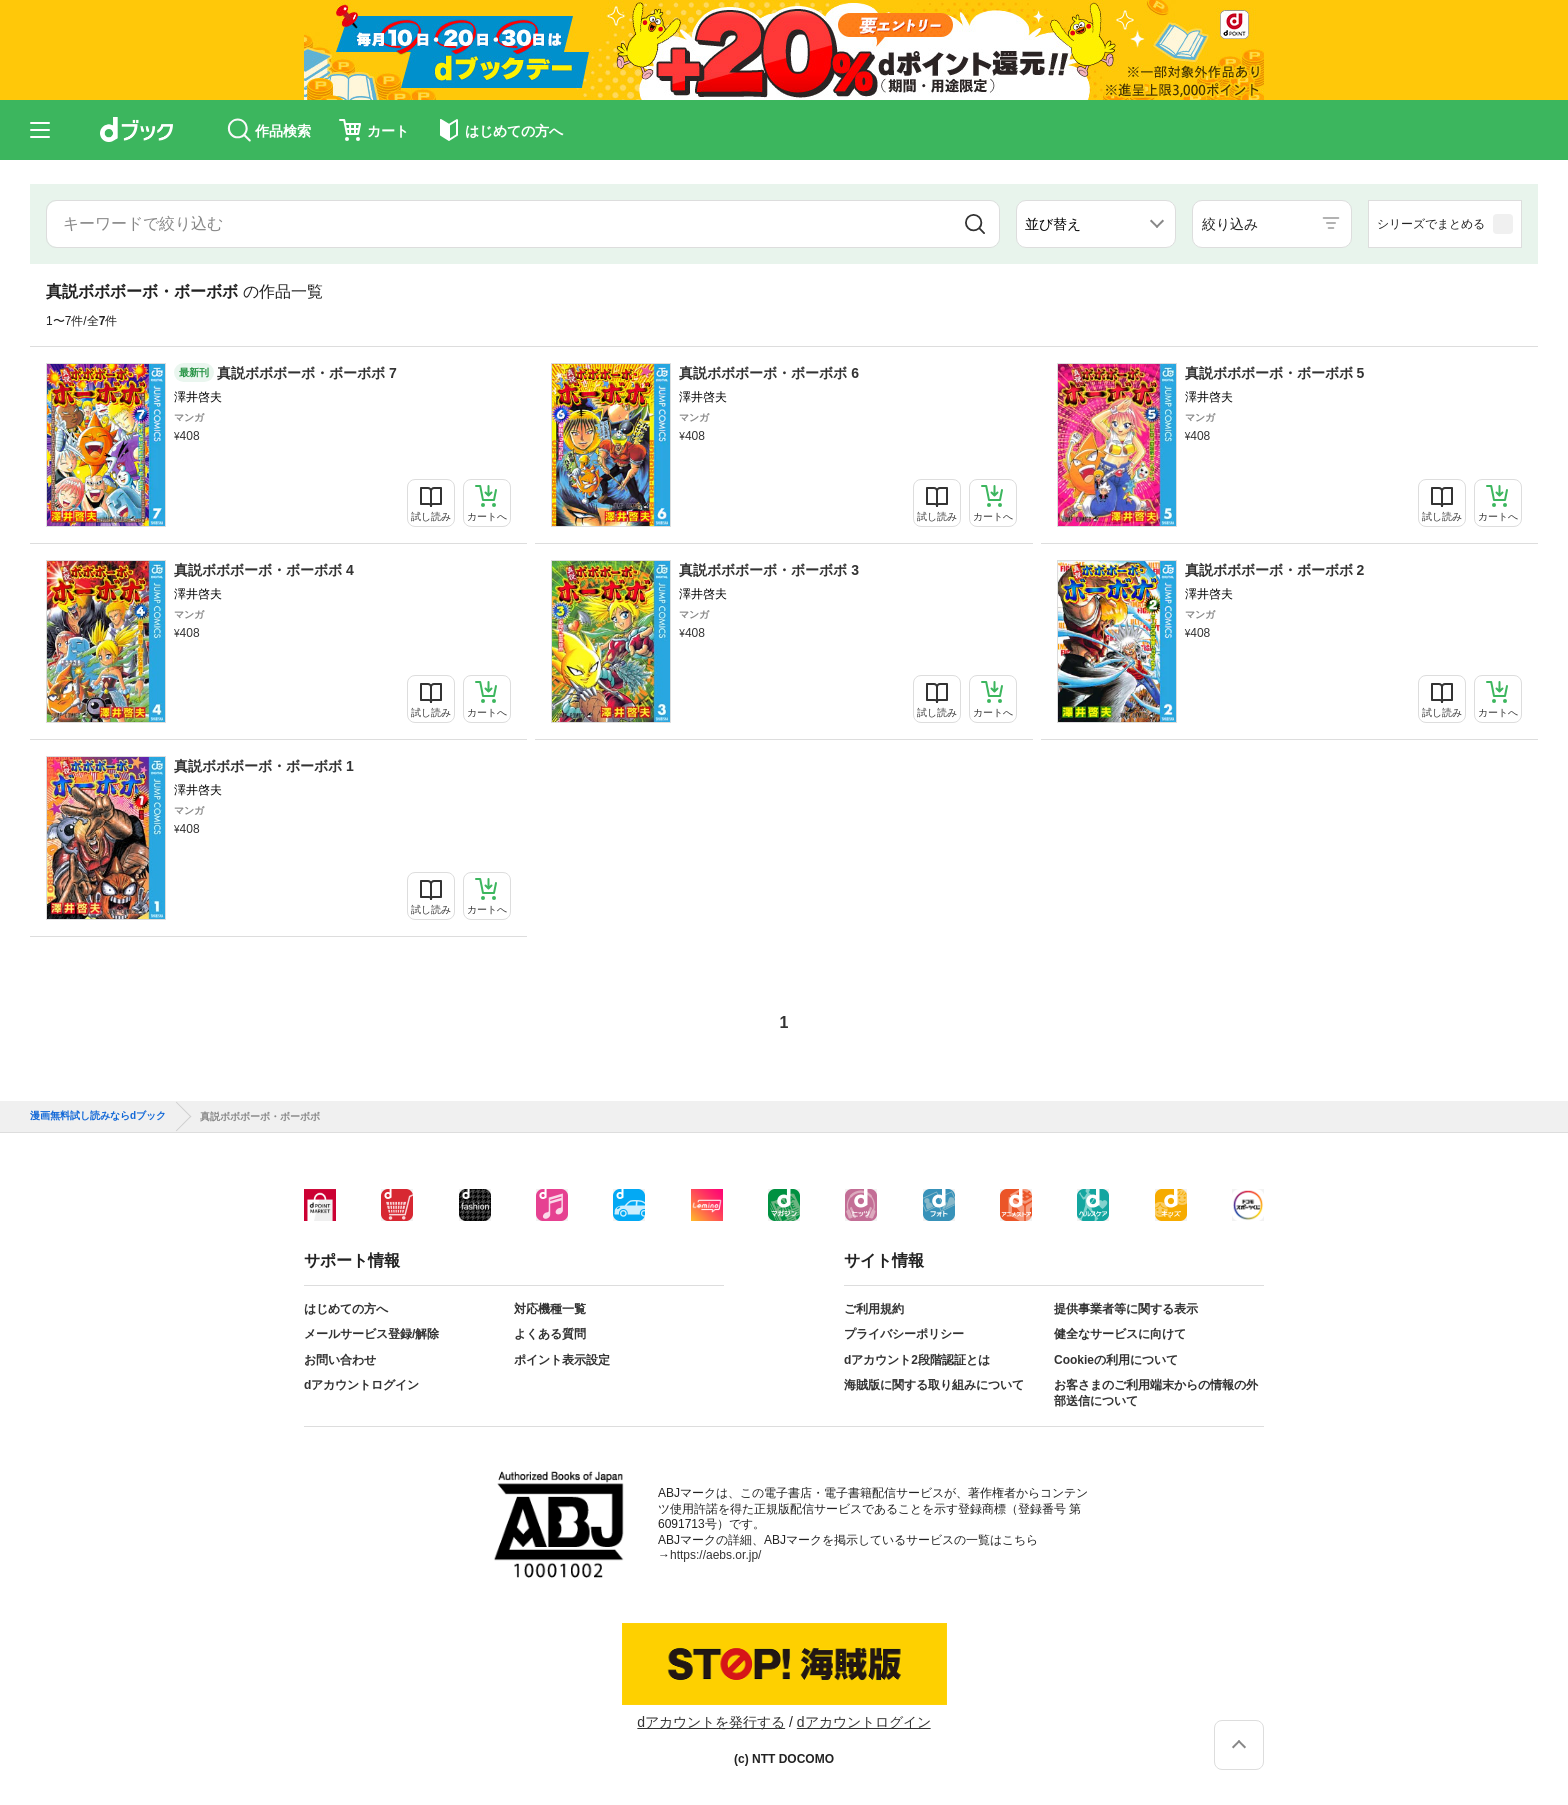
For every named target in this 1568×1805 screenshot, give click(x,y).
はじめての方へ (346, 1309)
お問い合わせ (340, 1360)
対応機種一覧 (550, 1309)
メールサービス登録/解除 (371, 1334)
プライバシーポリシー (904, 1334)
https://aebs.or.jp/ (715, 1555)
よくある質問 (550, 1334)
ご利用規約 (874, 1309)
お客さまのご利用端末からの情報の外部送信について (1156, 1393)
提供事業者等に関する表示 (1126, 1309)
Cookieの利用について (1116, 1360)
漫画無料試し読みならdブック (98, 1116)
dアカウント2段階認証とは (917, 1360)
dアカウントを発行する (711, 1722)
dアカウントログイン (361, 1385)
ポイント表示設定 (562, 1360)
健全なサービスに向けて (1120, 1334)
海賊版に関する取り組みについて (934, 1385)
